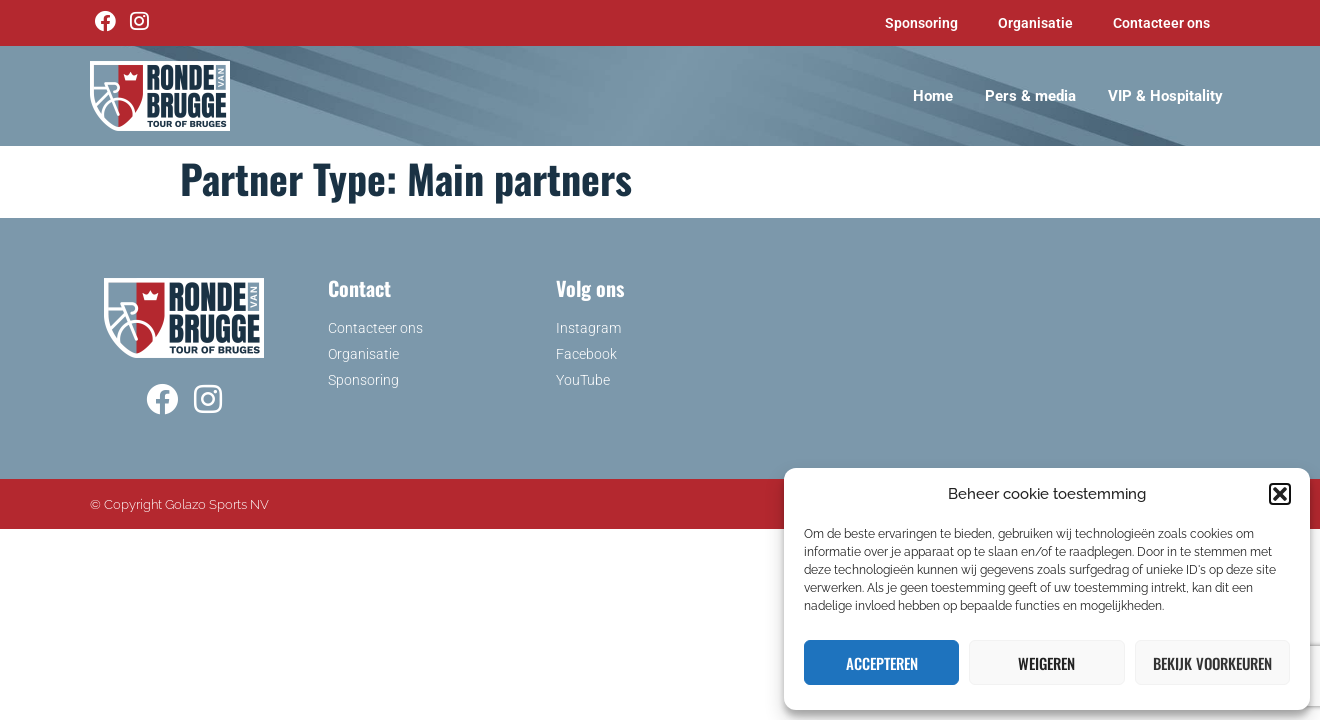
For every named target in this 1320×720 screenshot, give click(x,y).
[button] (1280, 494)
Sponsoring (921, 23)
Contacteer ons (1161, 23)
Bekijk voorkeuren (1212, 663)
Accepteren (882, 663)
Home (933, 96)
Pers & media (1030, 96)
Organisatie (1035, 23)
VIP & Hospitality (1165, 96)
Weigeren (1046, 663)
